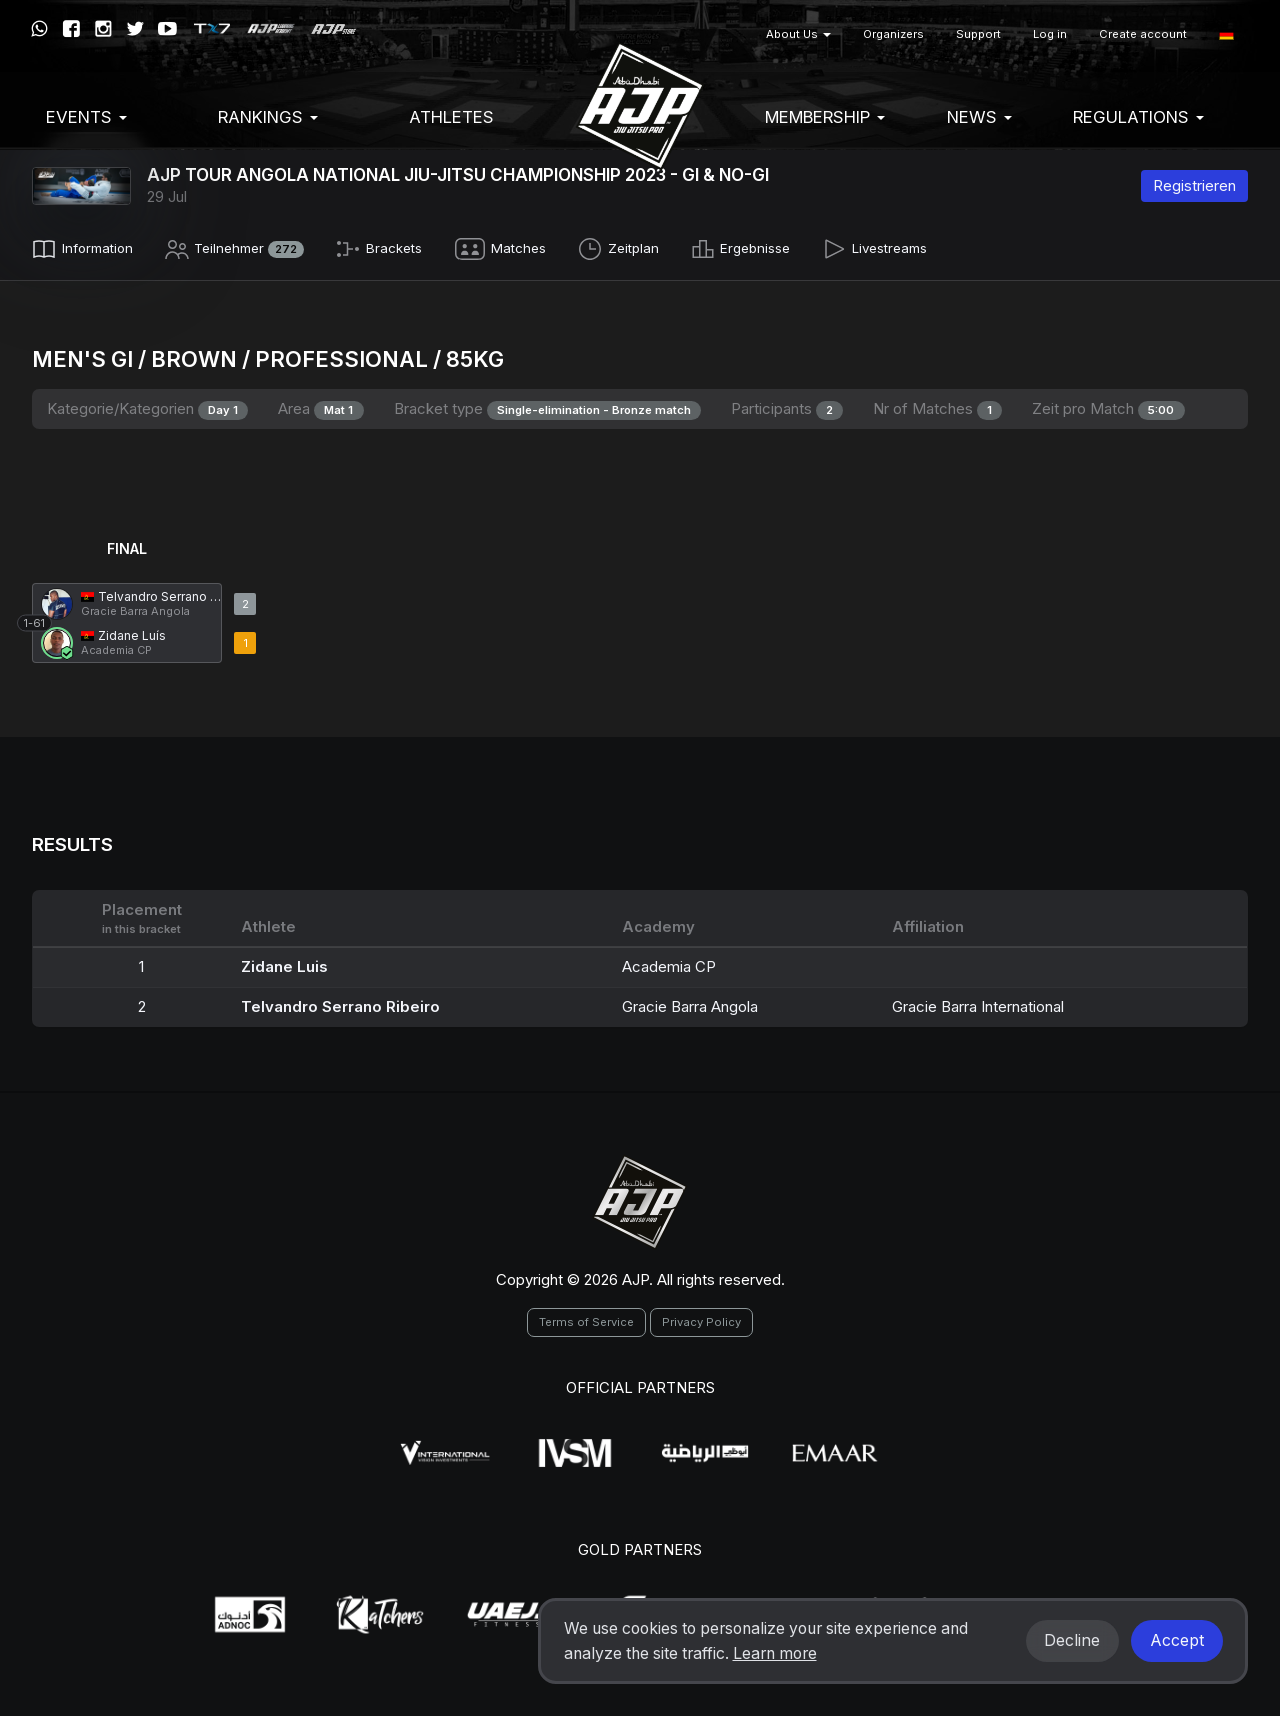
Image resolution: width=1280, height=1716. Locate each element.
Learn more (775, 1653)
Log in (1050, 34)
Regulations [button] (1138, 117)
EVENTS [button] (86, 117)
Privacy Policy (701, 1318)
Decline (1072, 1640)
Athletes (451, 117)
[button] (1226, 34)
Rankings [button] (268, 117)
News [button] (979, 117)
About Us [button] (798, 34)
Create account (1143, 34)
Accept (1177, 1640)
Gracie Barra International (978, 1001)
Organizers (893, 34)
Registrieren (1194, 185)
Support (978, 34)
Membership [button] (825, 117)
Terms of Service (586, 1318)
